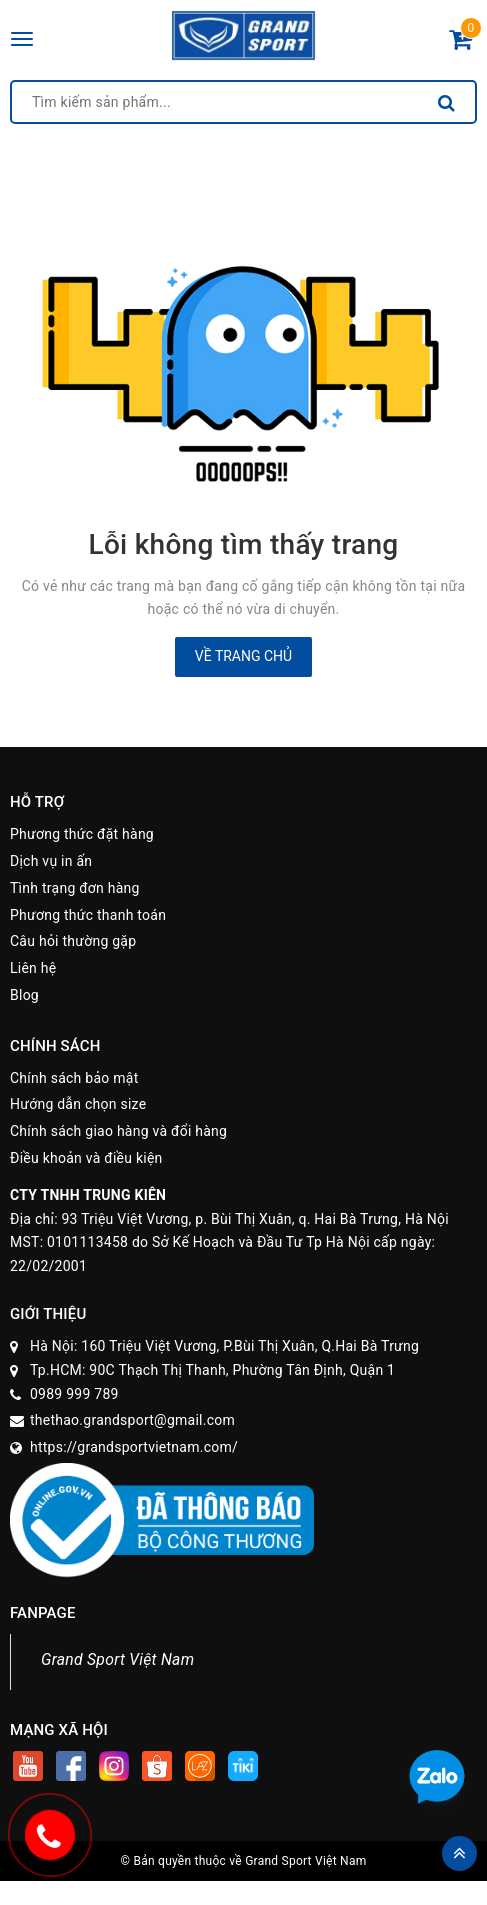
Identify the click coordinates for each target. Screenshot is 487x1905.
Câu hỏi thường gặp (73, 941)
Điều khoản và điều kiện (86, 1158)
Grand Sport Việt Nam (117, 1659)
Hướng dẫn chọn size (78, 1104)
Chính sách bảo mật (74, 1078)
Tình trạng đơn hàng (75, 888)
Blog (24, 995)
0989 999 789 (74, 1394)
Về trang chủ (243, 656)
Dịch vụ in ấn (51, 861)
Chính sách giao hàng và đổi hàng (118, 1131)
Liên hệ (33, 968)
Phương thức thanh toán (88, 915)
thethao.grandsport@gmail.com (132, 1420)
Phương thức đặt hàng (82, 834)
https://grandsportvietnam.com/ (134, 1447)
